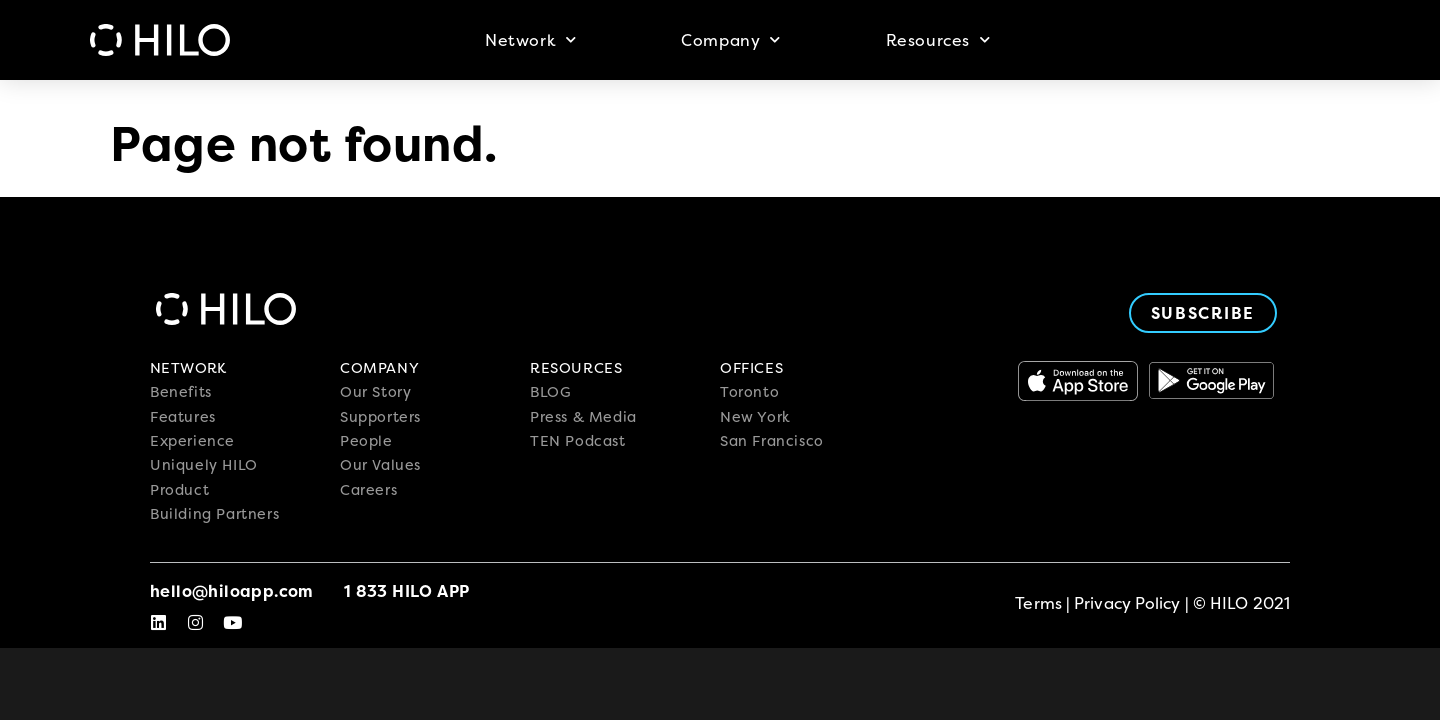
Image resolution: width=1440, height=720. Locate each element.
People (366, 441)
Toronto (749, 392)
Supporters (380, 417)
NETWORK (188, 368)
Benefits (181, 392)
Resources (938, 39)
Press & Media (583, 417)
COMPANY (379, 368)
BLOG (550, 392)
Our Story (375, 392)
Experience (192, 441)
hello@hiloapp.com (232, 591)
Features (183, 417)
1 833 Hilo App (407, 591)
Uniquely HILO (204, 465)
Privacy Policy (1127, 603)
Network (531, 39)
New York (755, 417)
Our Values (380, 465)
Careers (368, 490)
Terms (1038, 603)
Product (179, 490)
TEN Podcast (578, 441)
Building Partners (214, 514)
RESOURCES (576, 368)
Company (731, 39)
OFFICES (751, 368)
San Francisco (772, 441)
